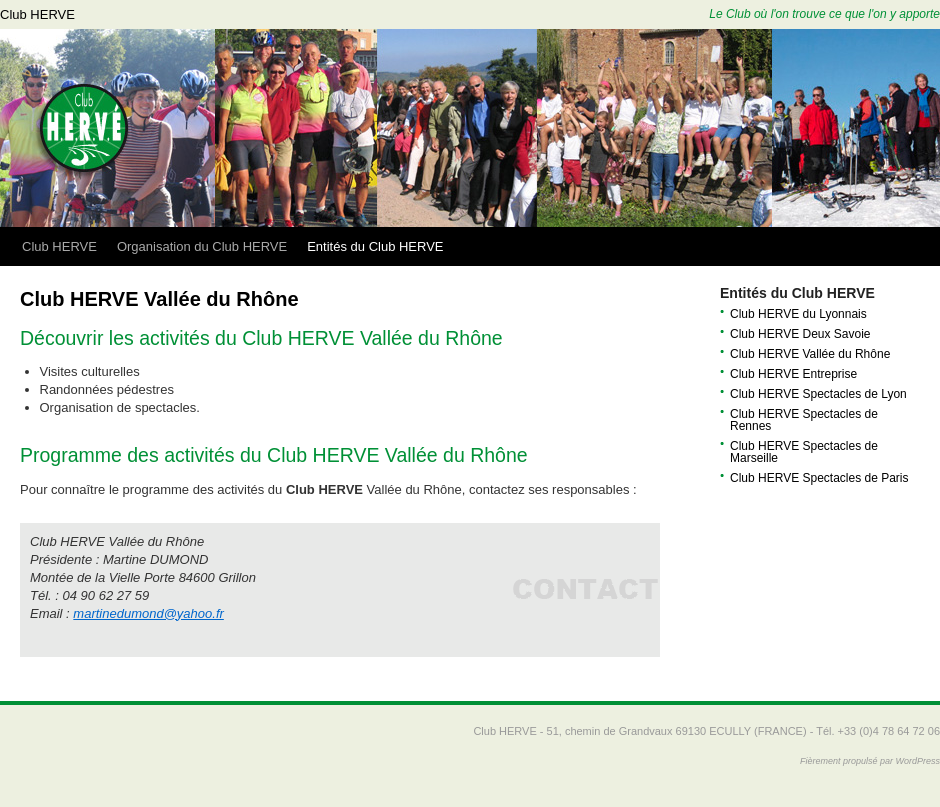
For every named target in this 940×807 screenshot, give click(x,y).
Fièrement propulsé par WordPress (870, 761)
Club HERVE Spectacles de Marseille (804, 452)
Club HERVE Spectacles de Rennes (804, 420)
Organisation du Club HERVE (202, 246)
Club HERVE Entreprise (793, 374)
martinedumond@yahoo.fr (148, 613)
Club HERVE (37, 14)
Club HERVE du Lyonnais (798, 314)
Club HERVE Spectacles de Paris (819, 478)
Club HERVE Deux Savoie (800, 334)
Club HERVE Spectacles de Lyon (818, 394)
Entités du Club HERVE (375, 246)
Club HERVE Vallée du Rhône (810, 354)
